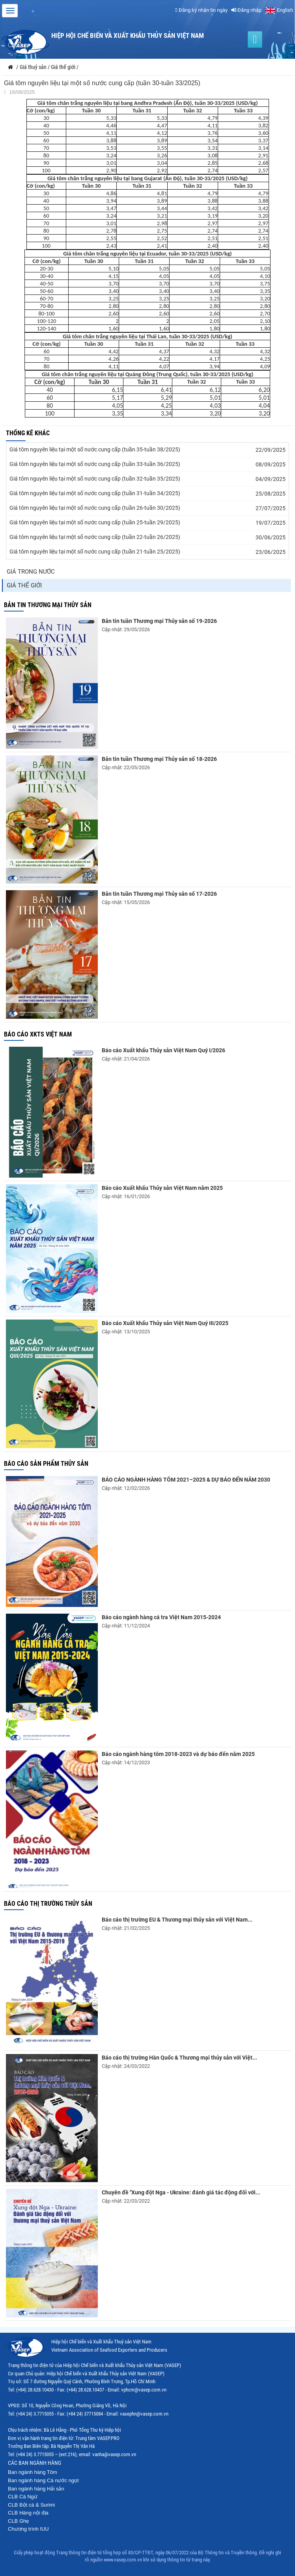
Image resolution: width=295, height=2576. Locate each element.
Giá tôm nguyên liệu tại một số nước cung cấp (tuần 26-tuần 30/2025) (94, 508)
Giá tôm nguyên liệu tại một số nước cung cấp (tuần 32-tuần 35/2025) (94, 478)
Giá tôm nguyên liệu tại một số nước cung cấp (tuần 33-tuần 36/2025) (94, 464)
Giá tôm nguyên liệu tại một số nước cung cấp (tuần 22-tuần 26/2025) (94, 537)
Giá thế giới (24, 585)
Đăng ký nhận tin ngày (201, 10)
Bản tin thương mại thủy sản (47, 605)
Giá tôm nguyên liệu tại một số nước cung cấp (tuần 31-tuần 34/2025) (94, 493)
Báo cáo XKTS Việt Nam (38, 1034)
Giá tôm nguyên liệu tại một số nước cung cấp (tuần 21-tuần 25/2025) (94, 551)
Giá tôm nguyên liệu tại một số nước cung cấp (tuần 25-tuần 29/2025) (94, 522)
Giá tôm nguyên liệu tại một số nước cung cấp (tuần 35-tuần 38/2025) (94, 449)
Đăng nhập (246, 10)
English (279, 10)
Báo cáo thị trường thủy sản (48, 1903)
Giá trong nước (31, 571)
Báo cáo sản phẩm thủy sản (46, 1463)
